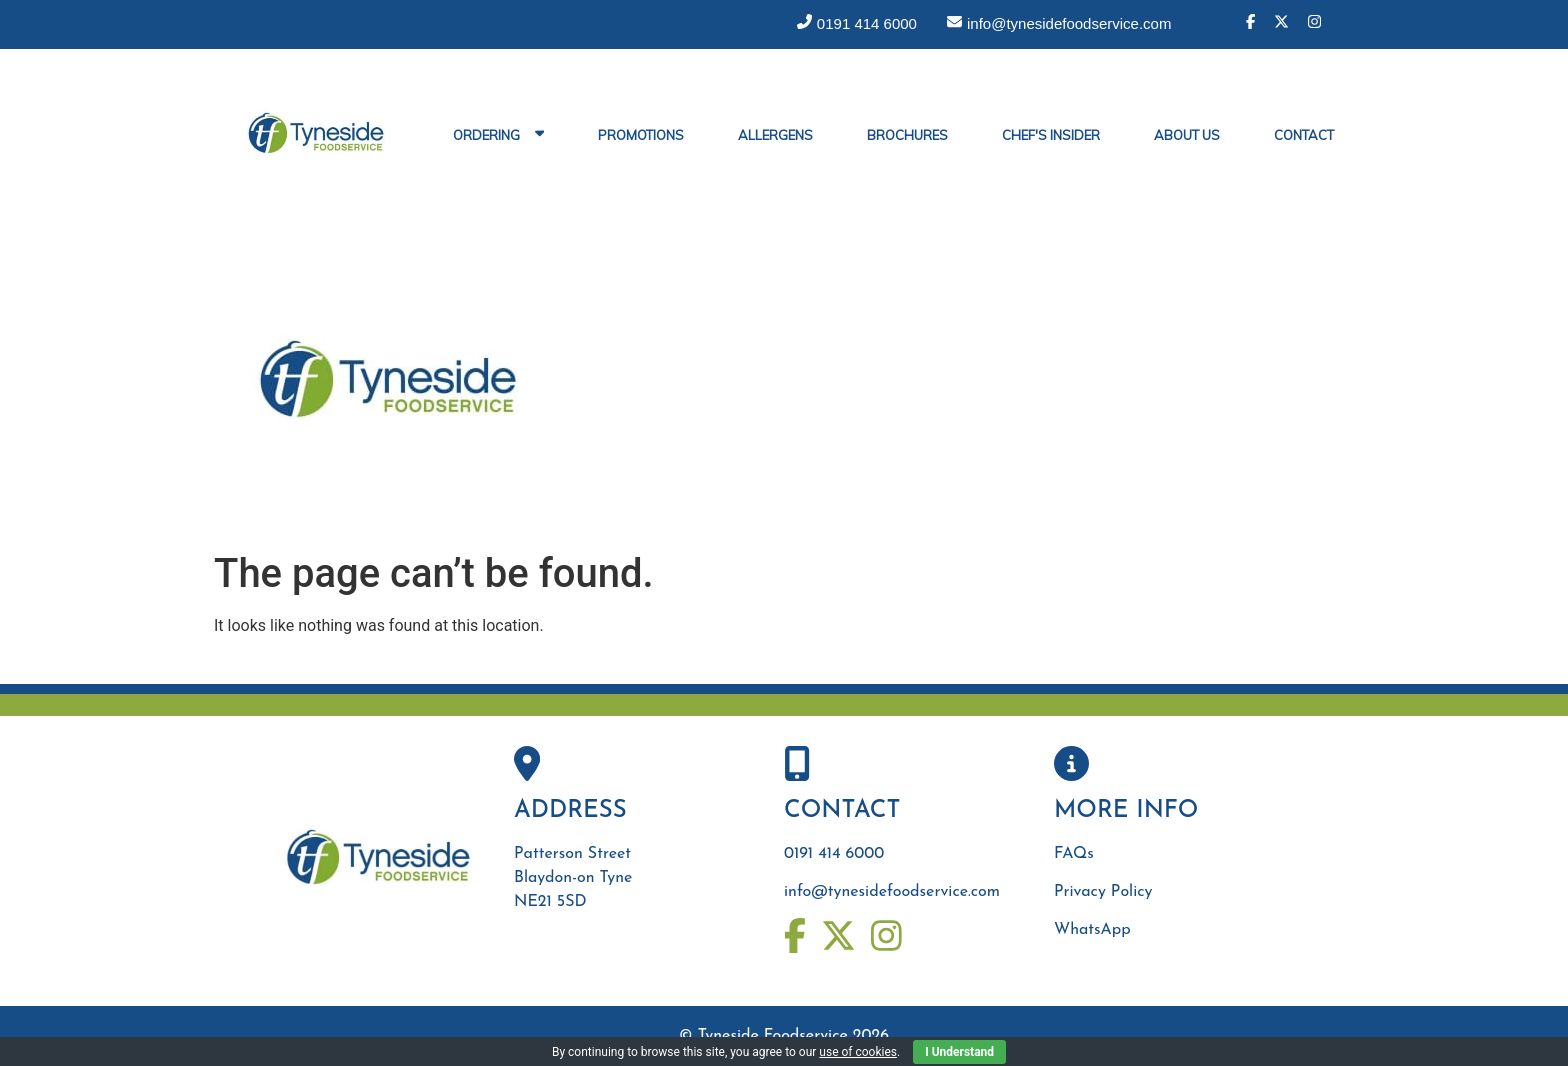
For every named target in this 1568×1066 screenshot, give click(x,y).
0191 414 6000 (834, 854)
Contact (1304, 135)
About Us (1187, 135)
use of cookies (858, 1052)
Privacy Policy (1103, 892)
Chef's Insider (1051, 135)
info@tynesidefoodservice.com (892, 892)
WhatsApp (1092, 930)
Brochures (907, 135)
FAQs (1074, 854)
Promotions (641, 135)
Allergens (775, 135)
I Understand (959, 1052)
